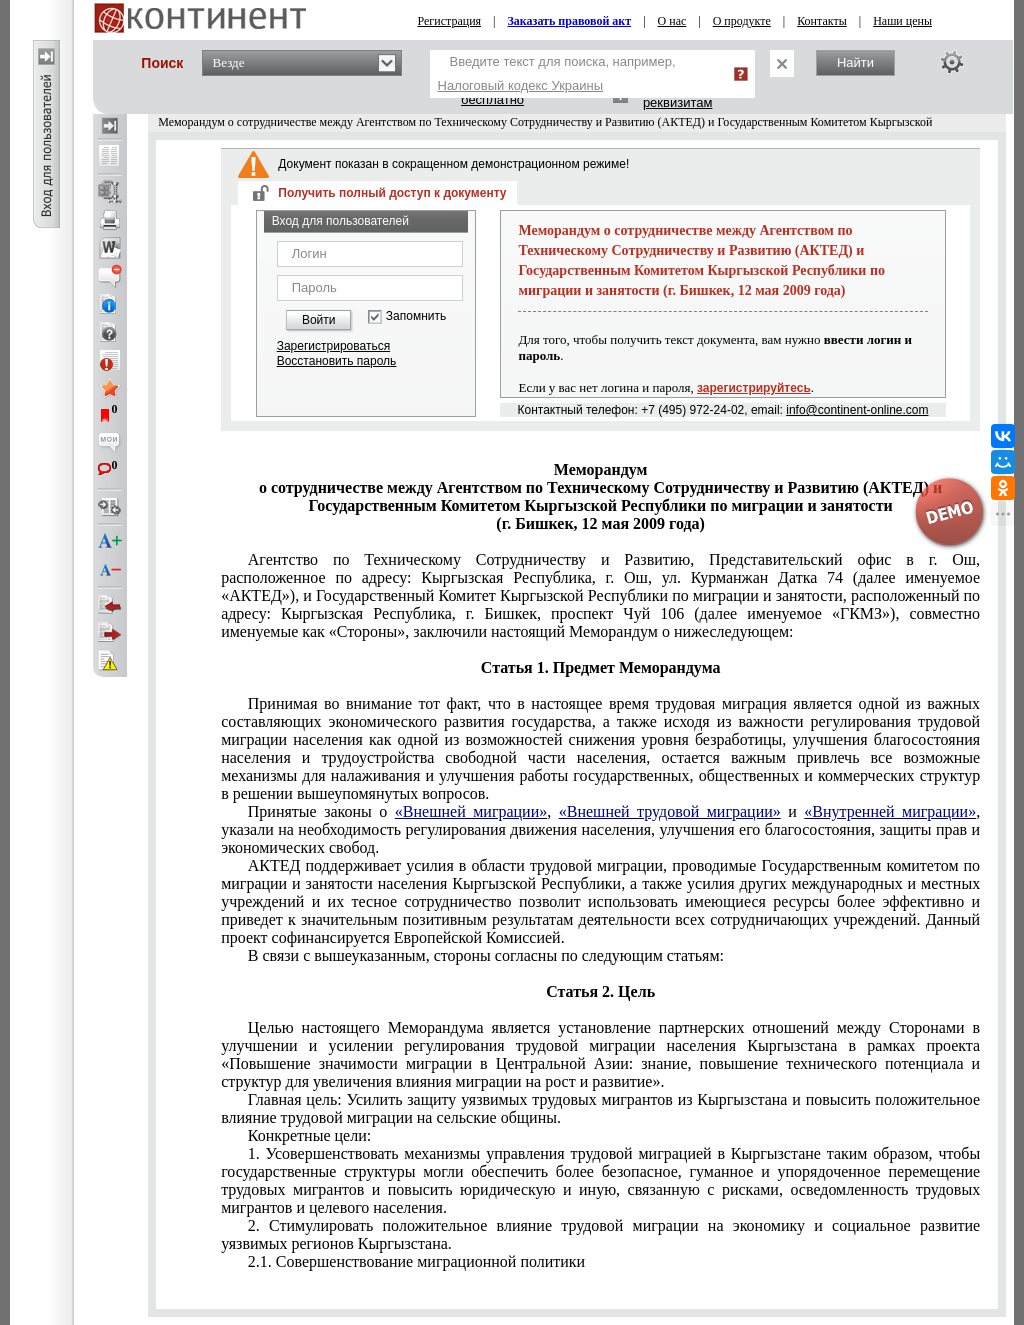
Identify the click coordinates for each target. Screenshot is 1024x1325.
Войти (319, 320)
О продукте (742, 21)
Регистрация (450, 21)
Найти (855, 62)
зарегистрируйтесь (754, 388)
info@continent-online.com (857, 410)
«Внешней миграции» (471, 811)
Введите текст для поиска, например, (557, 73)
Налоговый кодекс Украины (521, 85)
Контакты (822, 21)
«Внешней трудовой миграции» (670, 811)
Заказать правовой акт (570, 21)
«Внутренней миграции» (890, 811)
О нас (672, 21)
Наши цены (902, 21)
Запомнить (416, 316)
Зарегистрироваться (333, 346)
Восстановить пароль (337, 361)
